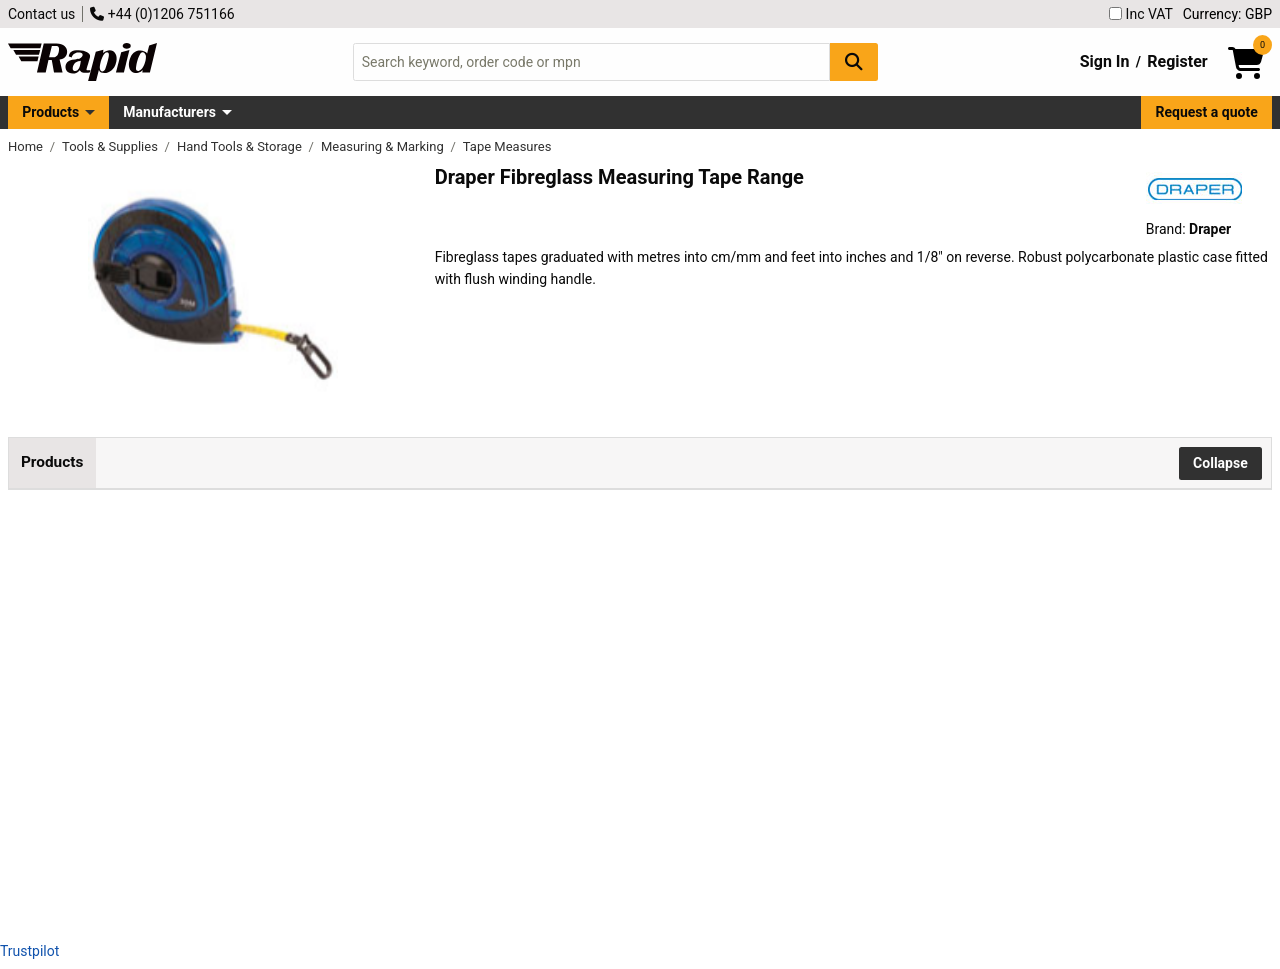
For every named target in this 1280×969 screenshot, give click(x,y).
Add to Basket (663, 591)
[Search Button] (854, 61)
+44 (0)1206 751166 (162, 14)
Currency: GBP (1227, 14)
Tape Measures (507, 146)
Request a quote (1207, 112)
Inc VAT (1141, 14)
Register (1177, 61)
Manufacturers (169, 112)
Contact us (41, 14)
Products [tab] (52, 462)
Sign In (1105, 61)
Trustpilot (29, 951)
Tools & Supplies (111, 146)
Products (50, 112)
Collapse (1220, 463)
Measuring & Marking (384, 146)
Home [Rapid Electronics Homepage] (27, 146)
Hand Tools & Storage (241, 146)
